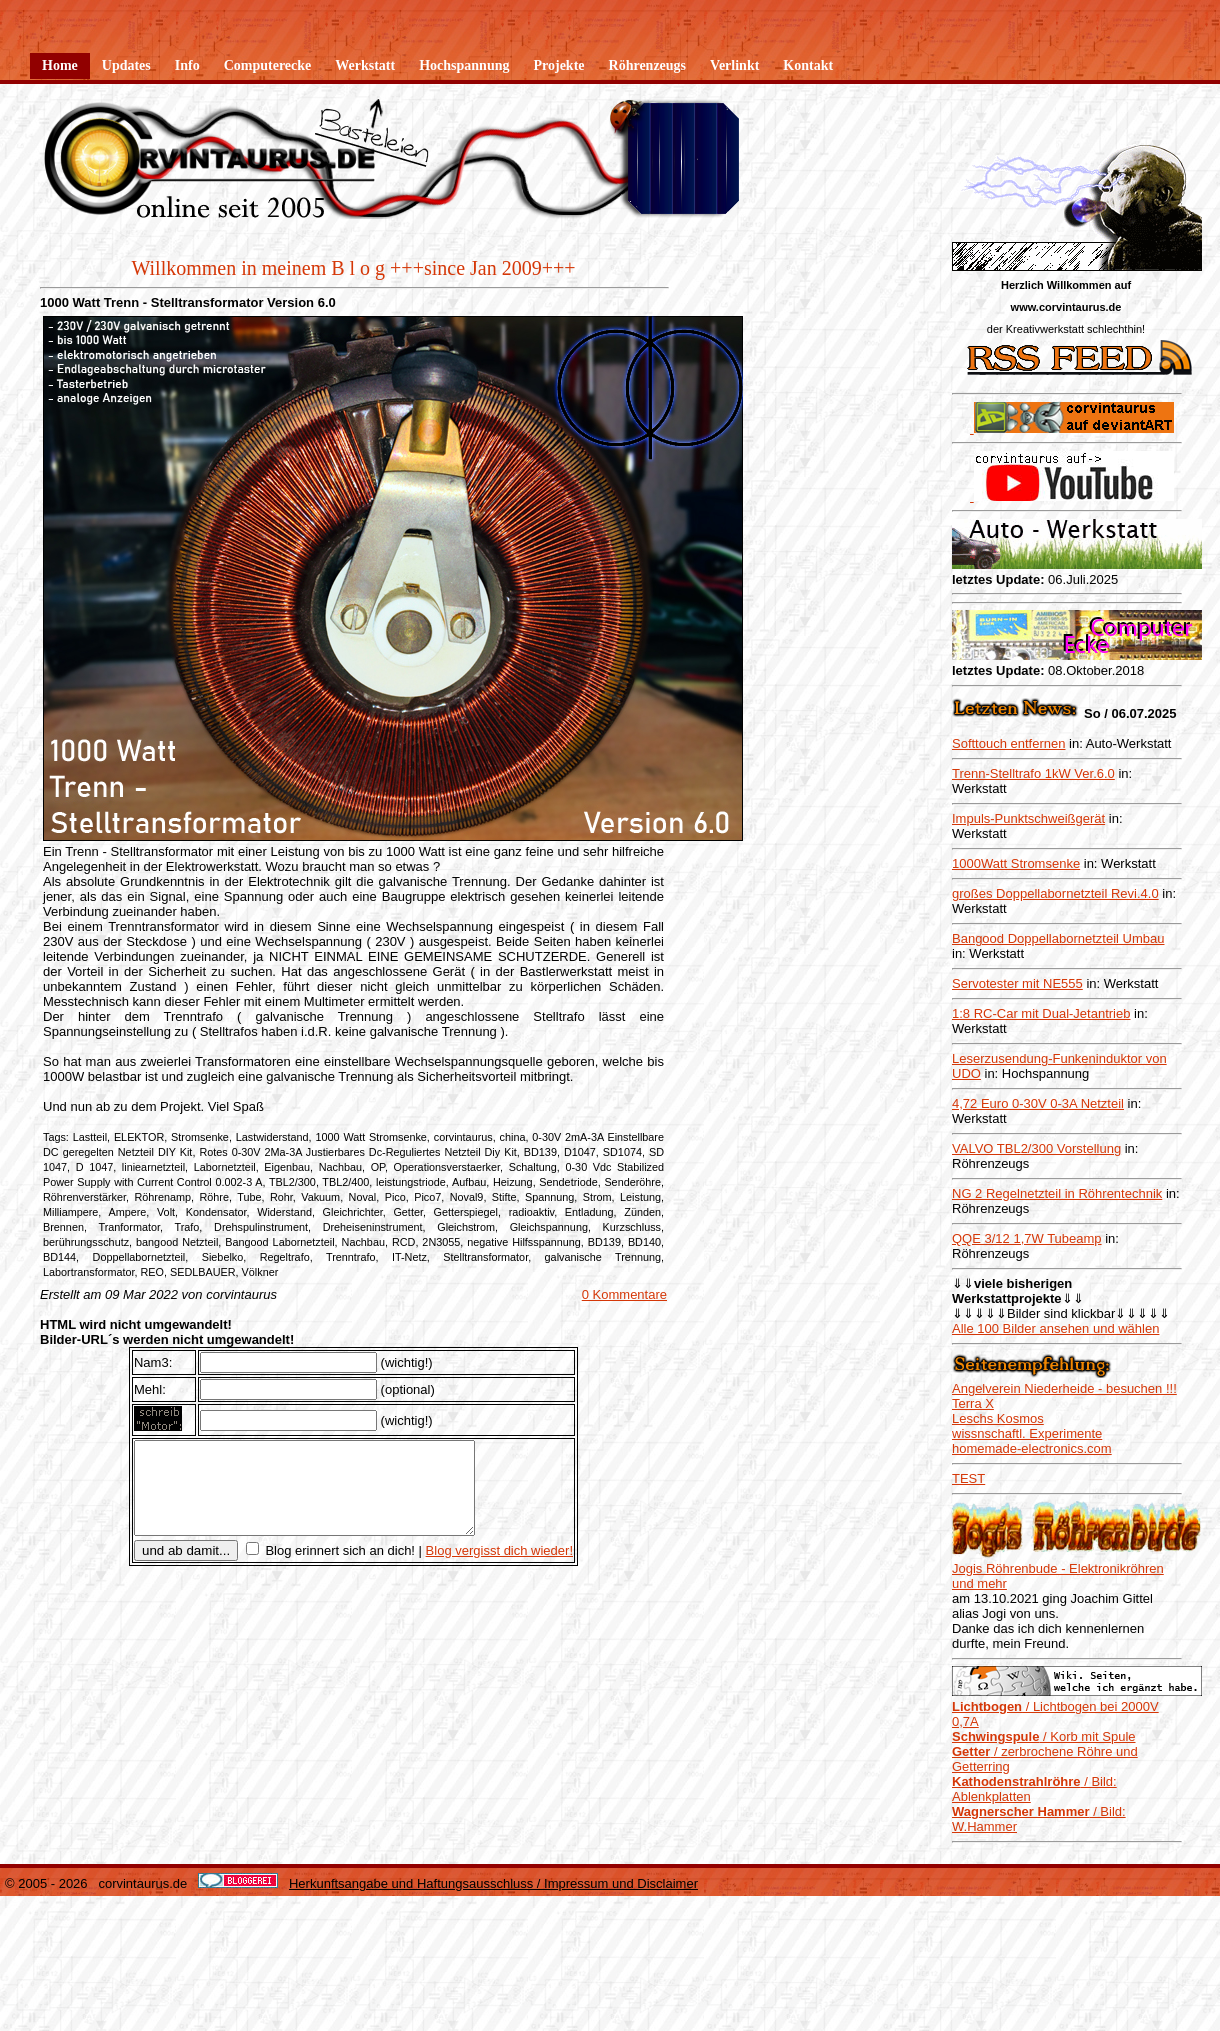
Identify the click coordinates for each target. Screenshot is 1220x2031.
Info (187, 65)
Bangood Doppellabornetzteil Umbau (1058, 938)
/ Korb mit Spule (1044, 1736)
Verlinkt (734, 65)
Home (60, 65)
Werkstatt (365, 65)
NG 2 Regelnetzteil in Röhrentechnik (1057, 1193)
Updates (126, 65)
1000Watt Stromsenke (1016, 863)
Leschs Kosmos (998, 1418)
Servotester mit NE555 (1017, 983)
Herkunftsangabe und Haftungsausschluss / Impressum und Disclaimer (493, 1883)
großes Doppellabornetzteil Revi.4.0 (1055, 893)
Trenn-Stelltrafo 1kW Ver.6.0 (1033, 773)
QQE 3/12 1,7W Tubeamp (1027, 1238)
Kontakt (808, 65)
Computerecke (268, 65)
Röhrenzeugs (648, 65)
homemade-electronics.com (1032, 1448)
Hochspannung (464, 65)
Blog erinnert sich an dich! (338, 1568)
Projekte (558, 65)
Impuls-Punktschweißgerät (1028, 818)
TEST (968, 1478)
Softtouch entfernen (1008, 743)
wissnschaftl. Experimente (1027, 1433)
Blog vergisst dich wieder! (499, 1568)
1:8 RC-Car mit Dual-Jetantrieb (1041, 1013)
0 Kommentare (624, 1294)
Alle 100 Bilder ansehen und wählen (1055, 1328)
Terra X (973, 1403)
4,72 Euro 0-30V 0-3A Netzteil (1038, 1103)
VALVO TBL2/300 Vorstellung (1036, 1148)
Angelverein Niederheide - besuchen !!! (1064, 1388)
